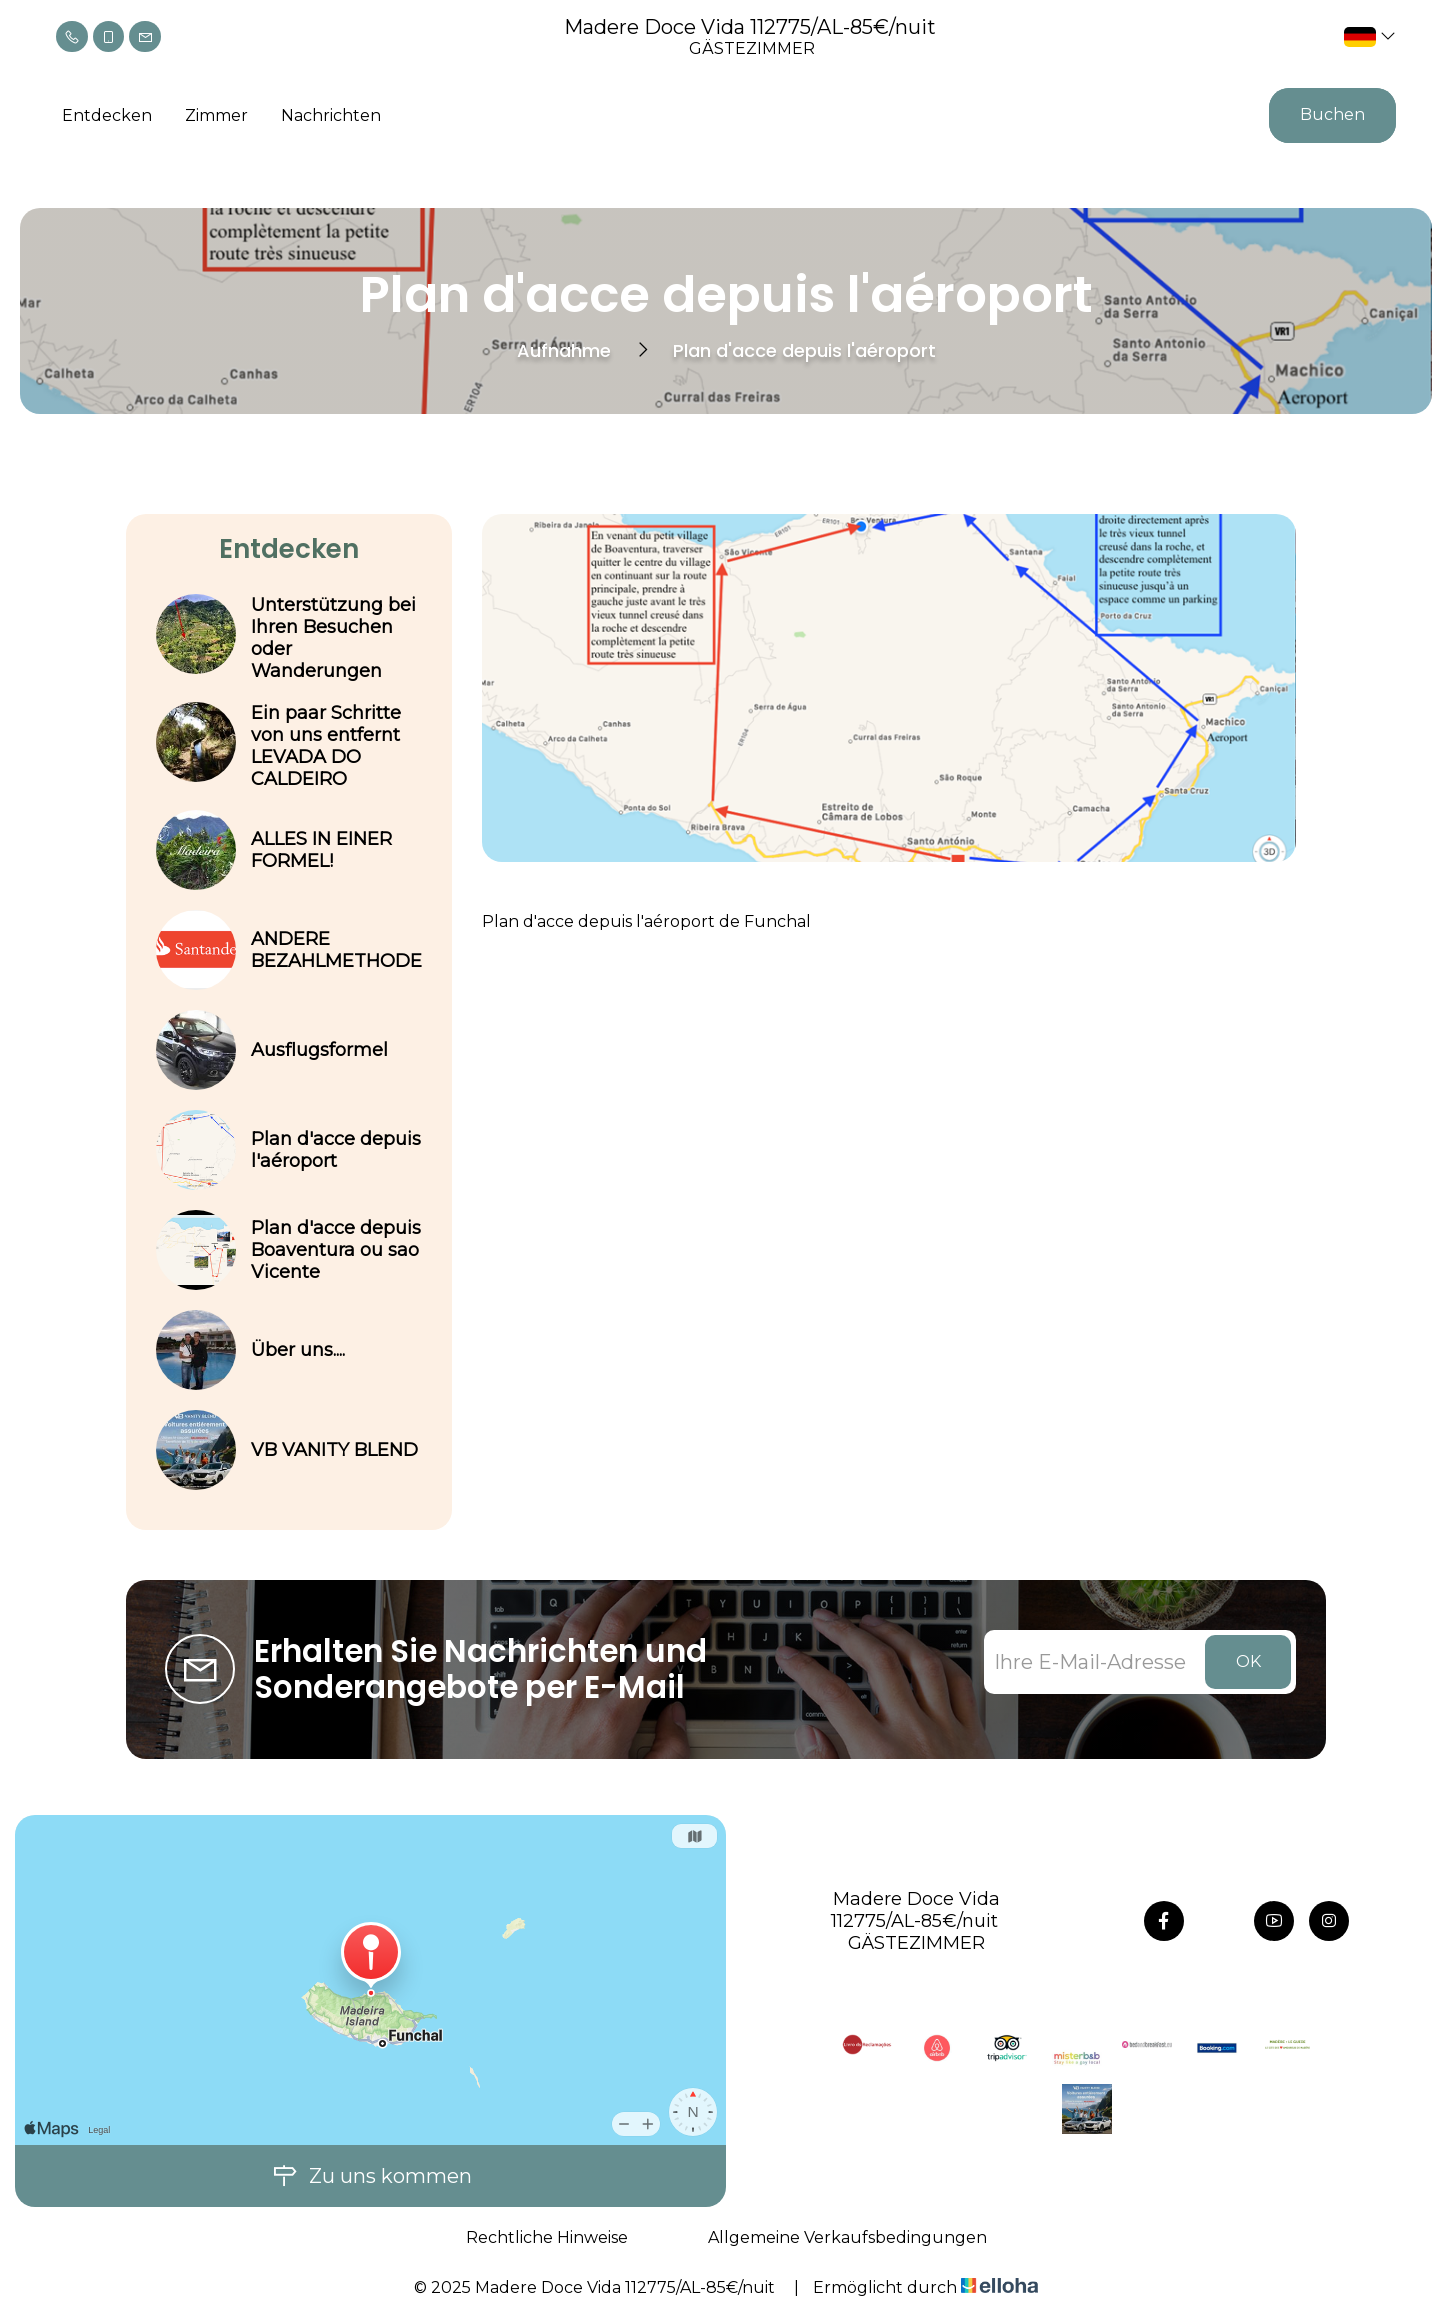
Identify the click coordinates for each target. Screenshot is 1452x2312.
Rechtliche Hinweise (547, 2237)
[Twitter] (1219, 1921)
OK (1248, 1661)
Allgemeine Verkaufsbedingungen (847, 2237)
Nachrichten (331, 115)
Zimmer (216, 115)
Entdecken (107, 115)
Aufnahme (564, 350)
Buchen (1332, 114)
